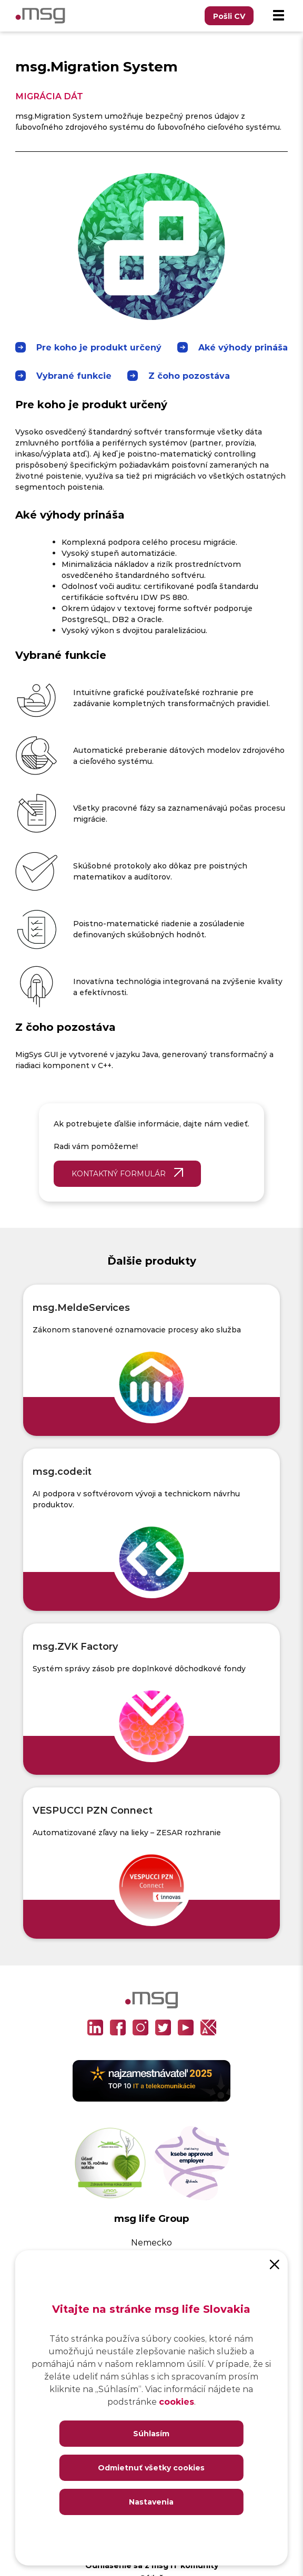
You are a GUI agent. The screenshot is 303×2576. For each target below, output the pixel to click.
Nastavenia (151, 2502)
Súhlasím (151, 2433)
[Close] (274, 2263)
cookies (176, 2401)
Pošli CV (229, 16)
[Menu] (278, 16)
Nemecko (151, 2242)
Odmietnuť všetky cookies (151, 2467)
